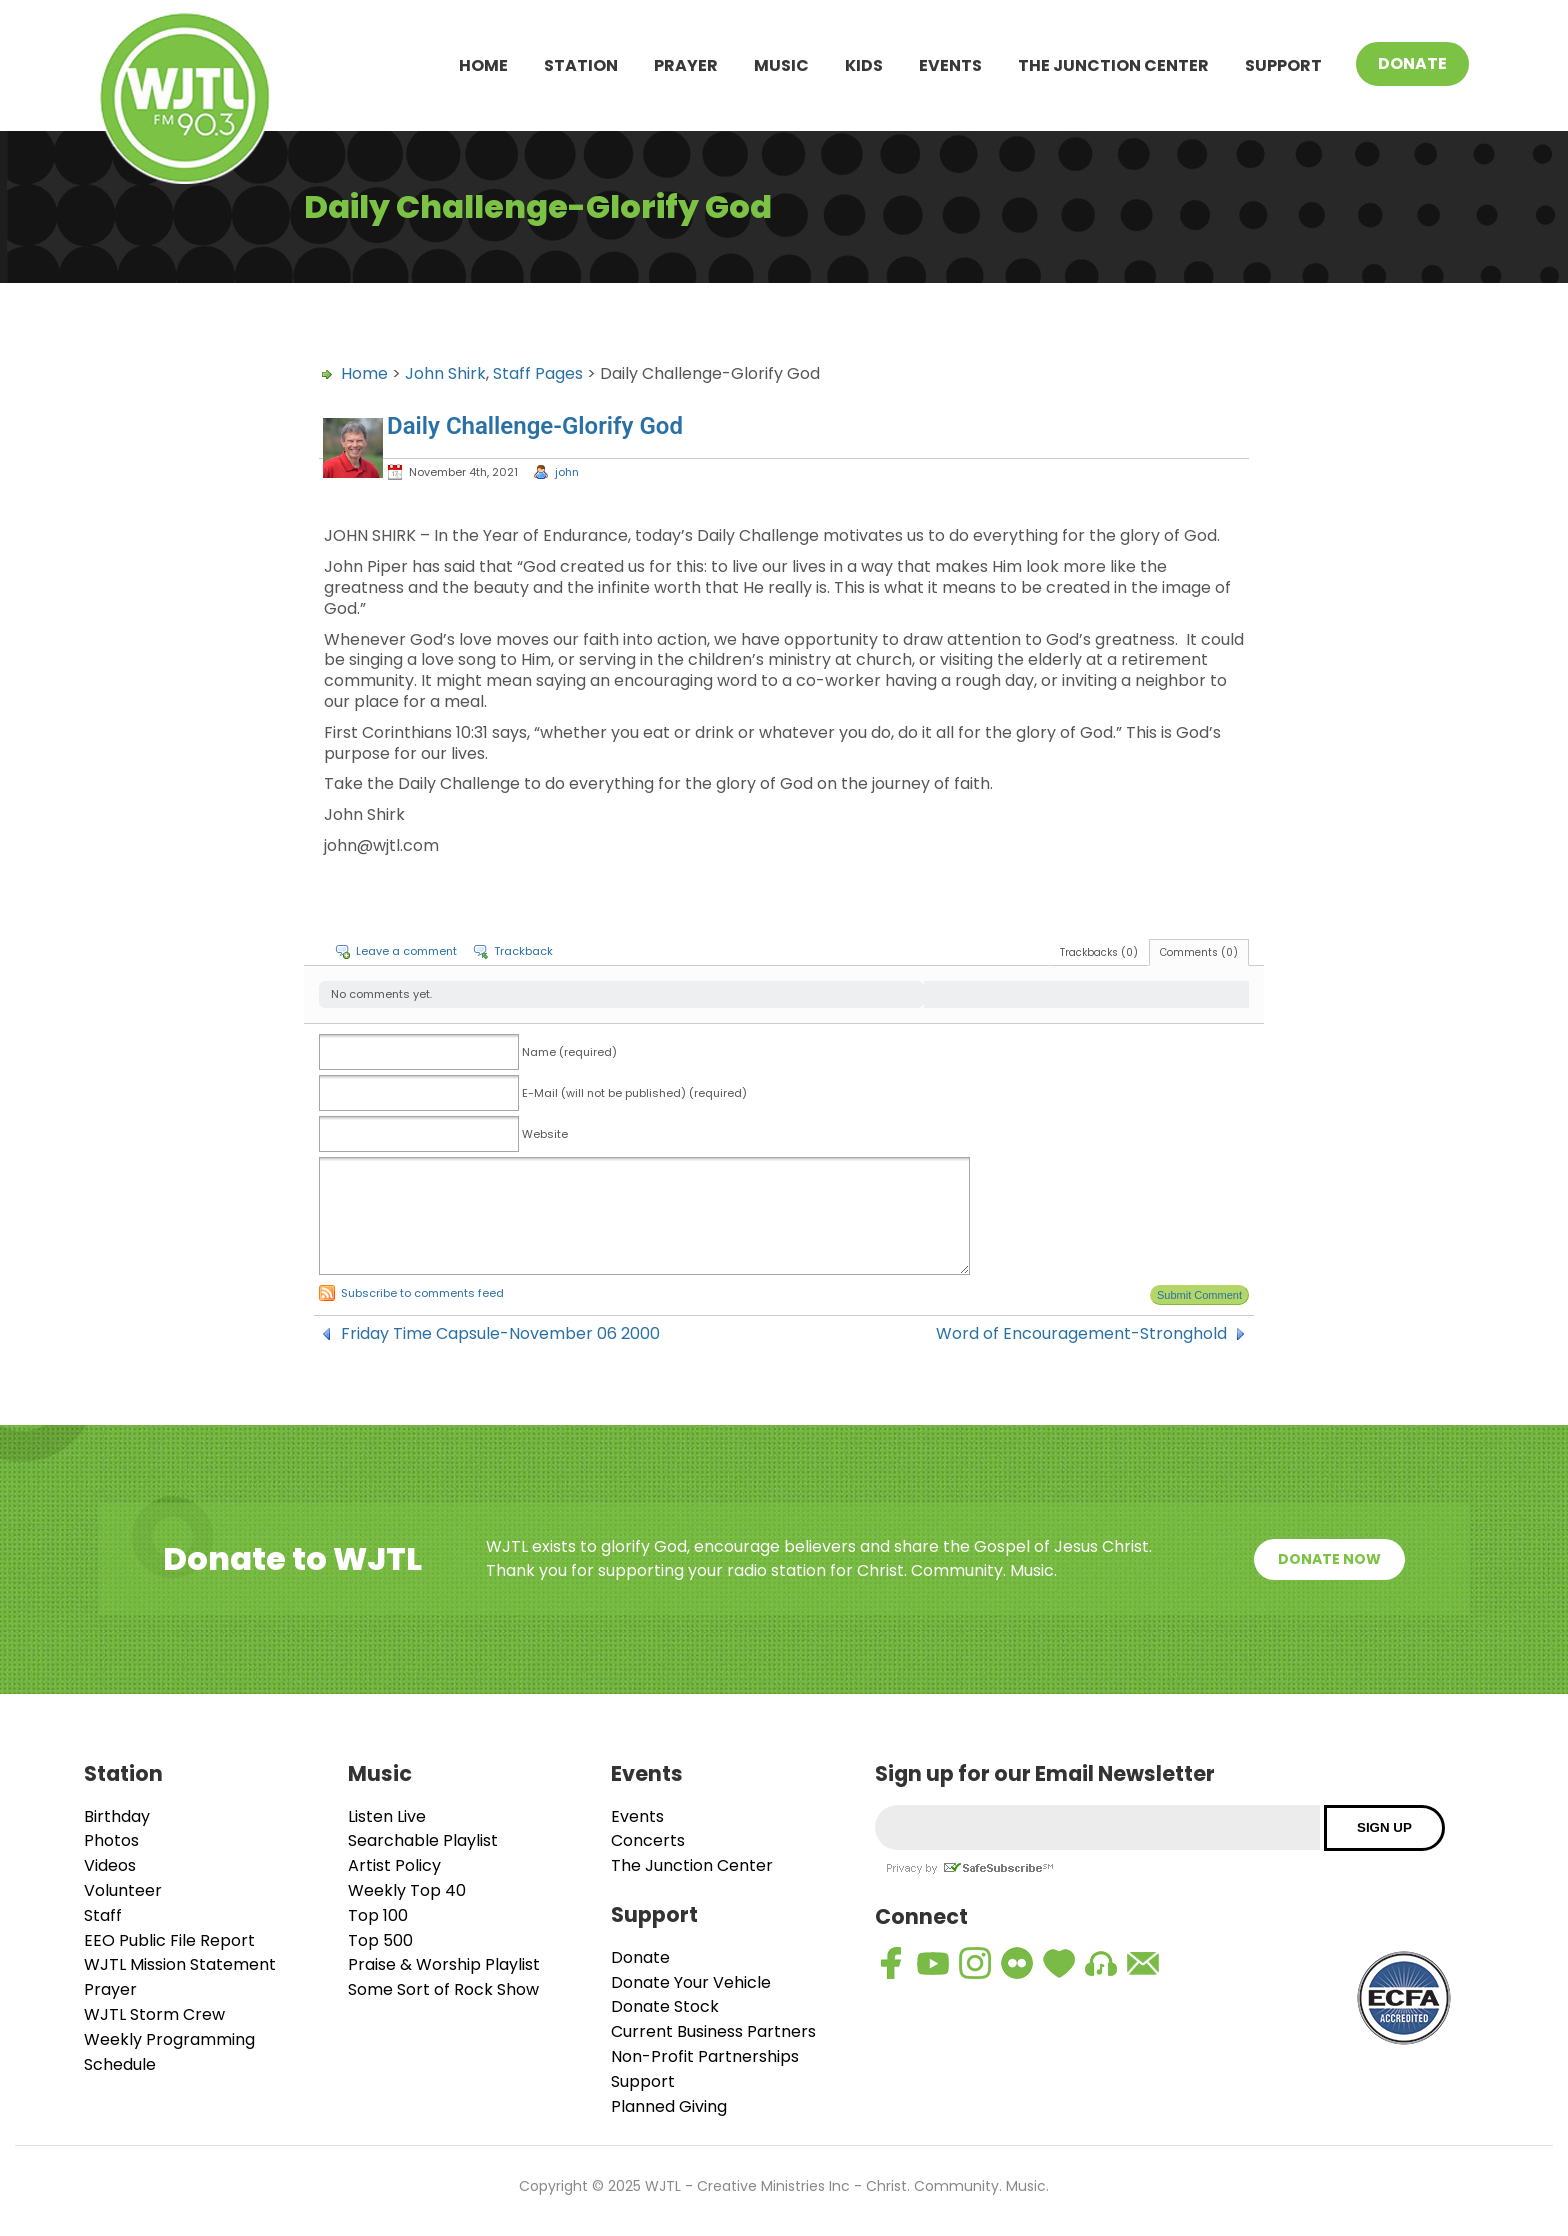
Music (781, 65)
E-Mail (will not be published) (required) (634, 1093)
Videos (110, 1865)
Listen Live (387, 1816)
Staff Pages (538, 373)
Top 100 (378, 1915)
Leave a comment (406, 951)
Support (1283, 65)
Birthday (117, 1816)
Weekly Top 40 (407, 1890)
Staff (103, 1915)
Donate (1412, 63)
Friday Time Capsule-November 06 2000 (500, 1334)
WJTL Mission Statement (180, 1964)
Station (581, 65)
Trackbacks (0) (1099, 952)
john (567, 472)
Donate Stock (665, 2006)
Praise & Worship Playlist (444, 1964)
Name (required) (569, 1052)
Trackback (523, 951)
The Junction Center (1113, 65)
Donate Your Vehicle (691, 1982)
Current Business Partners (713, 2031)
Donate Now (1329, 1559)
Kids (864, 65)
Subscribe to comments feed (422, 1293)
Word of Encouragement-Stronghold (1081, 1334)
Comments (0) (1199, 952)
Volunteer (123, 1890)
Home (483, 65)
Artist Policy (394, 1865)
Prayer (686, 65)
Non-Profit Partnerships (705, 2056)
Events (950, 65)
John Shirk (445, 373)
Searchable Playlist (423, 1840)
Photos (111, 1840)
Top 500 (380, 1940)
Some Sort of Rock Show (443, 1989)
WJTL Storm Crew (154, 2014)
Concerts (648, 1840)
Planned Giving (669, 2106)
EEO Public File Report (169, 1940)
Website (545, 1134)
